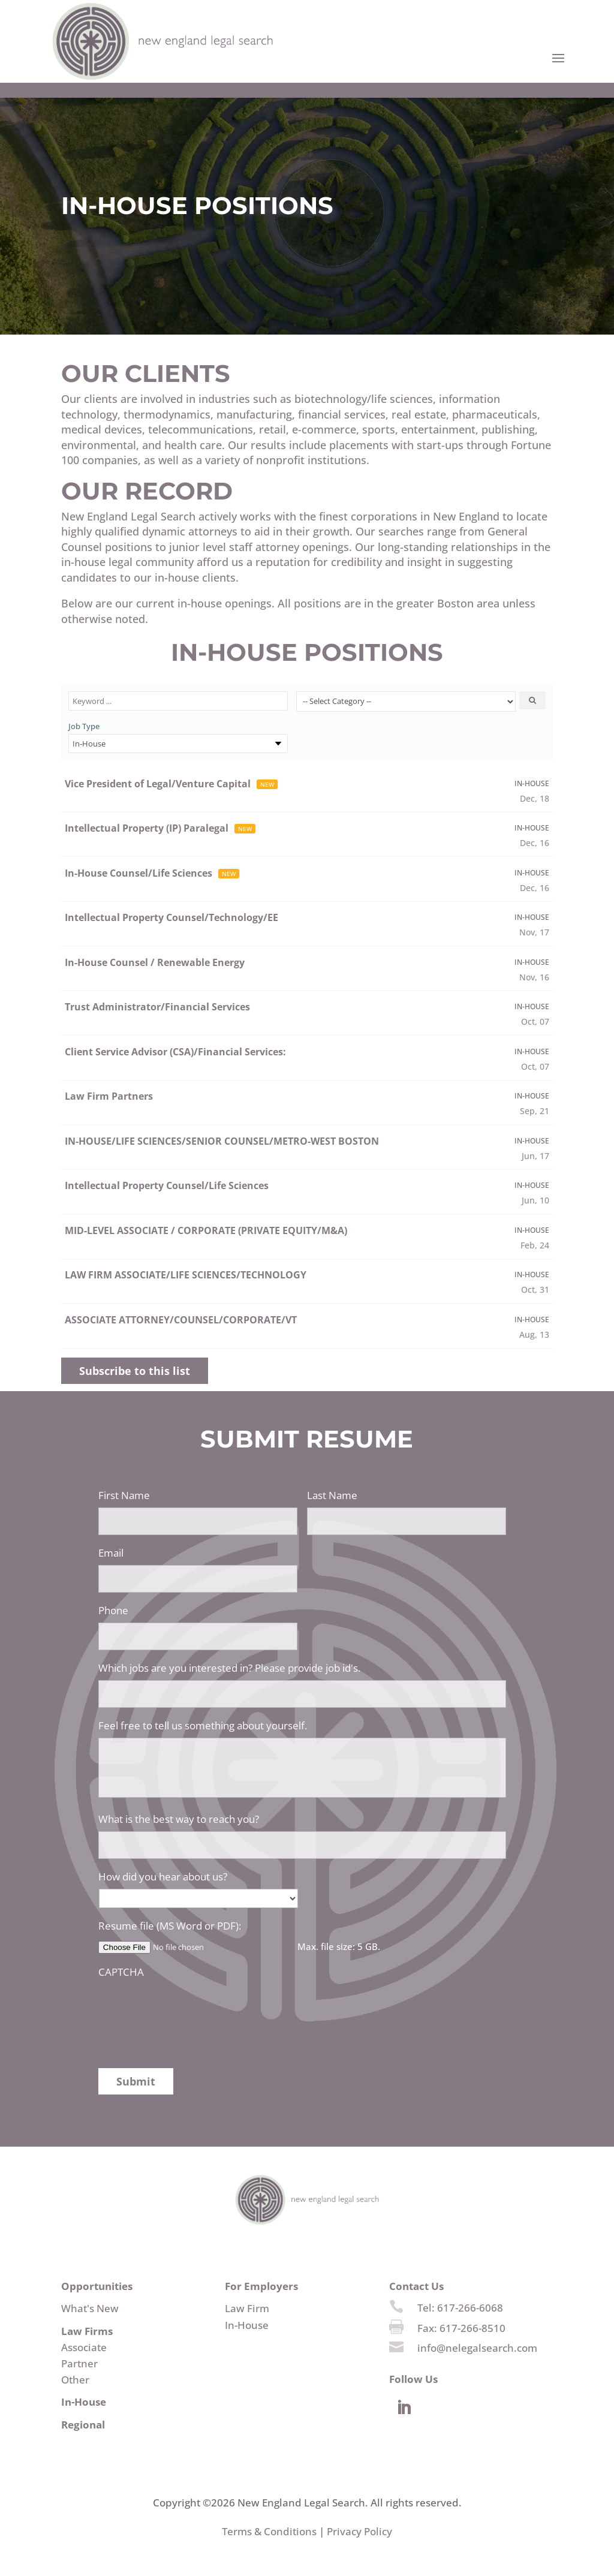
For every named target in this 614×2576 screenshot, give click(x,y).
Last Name (332, 1495)
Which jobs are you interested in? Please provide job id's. (229, 1668)
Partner (79, 2363)
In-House (247, 2325)
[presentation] (189, 2007)
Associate (84, 2347)
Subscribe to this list (134, 1371)
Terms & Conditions (269, 2531)
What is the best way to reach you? (178, 1819)
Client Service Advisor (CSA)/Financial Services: (175, 1052)
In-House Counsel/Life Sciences (138, 873)
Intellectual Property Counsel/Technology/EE (171, 917)
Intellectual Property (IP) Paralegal (146, 828)
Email (111, 1553)
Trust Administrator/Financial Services (157, 1007)
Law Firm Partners (109, 1096)
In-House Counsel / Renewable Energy (155, 962)
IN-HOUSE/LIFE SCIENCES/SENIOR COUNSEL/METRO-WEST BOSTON (222, 1141)
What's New (90, 2308)
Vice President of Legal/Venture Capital (158, 784)
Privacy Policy (359, 2531)
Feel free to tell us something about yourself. (202, 1725)
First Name (124, 1495)
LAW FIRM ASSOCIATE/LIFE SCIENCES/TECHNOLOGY (185, 1275)
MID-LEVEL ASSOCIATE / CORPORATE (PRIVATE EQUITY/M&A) (206, 1230)
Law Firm (247, 2308)
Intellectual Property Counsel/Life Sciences (167, 1185)
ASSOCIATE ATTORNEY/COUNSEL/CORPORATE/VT (181, 1320)
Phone (113, 1610)
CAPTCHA (121, 1972)
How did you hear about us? (162, 1876)
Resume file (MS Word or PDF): (169, 1926)
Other (75, 2380)
